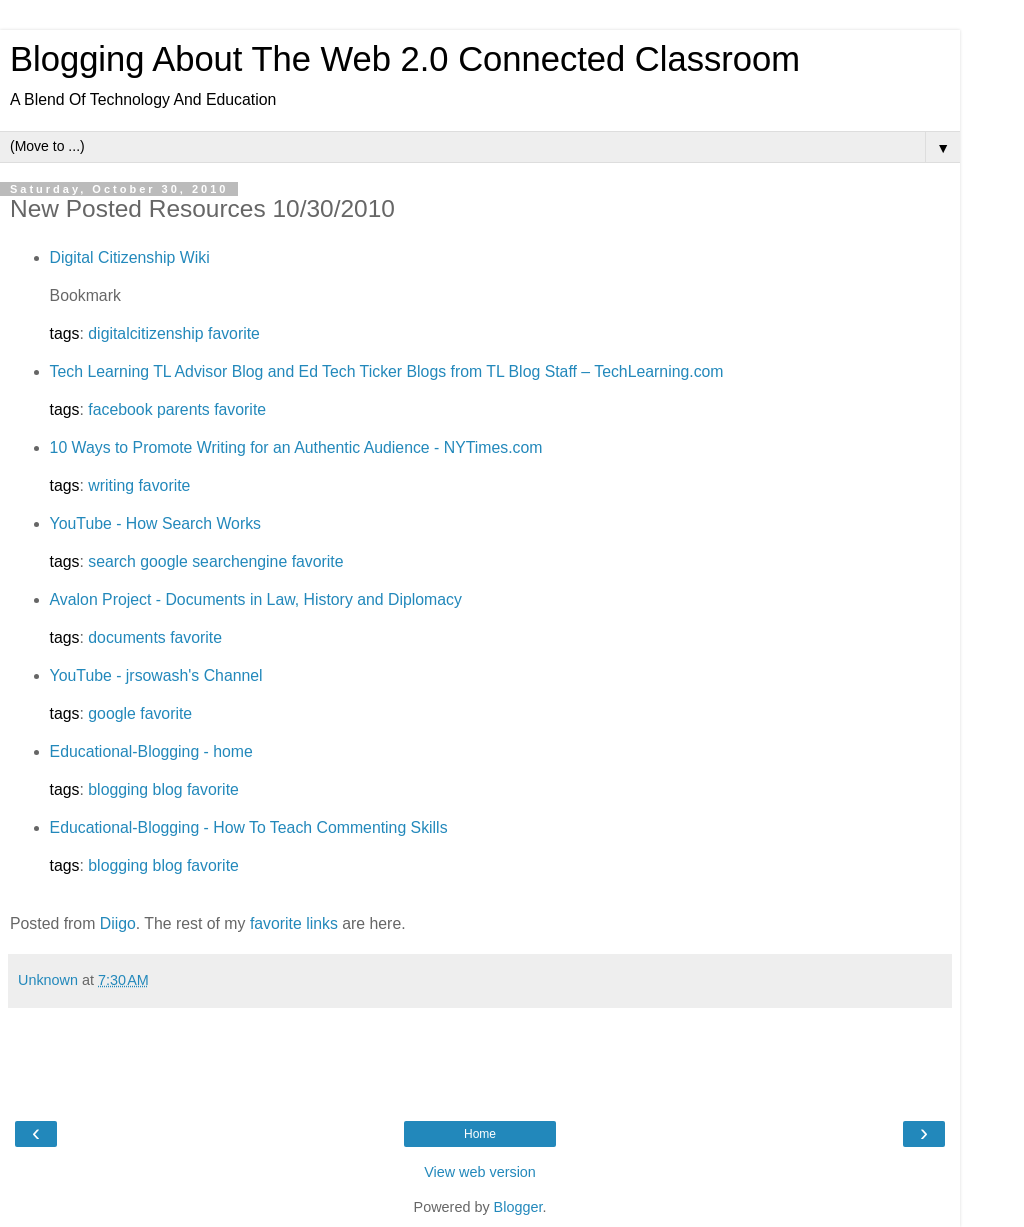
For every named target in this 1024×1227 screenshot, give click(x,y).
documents (126, 637)
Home (480, 1134)
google (164, 561)
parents (183, 409)
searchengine (239, 561)
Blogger (518, 1207)
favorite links (294, 923)
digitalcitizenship (145, 333)
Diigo (118, 923)
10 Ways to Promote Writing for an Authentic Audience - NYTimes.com (296, 447)
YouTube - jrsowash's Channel (156, 675)
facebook (120, 409)
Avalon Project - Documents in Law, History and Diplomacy (256, 599)
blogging (118, 789)
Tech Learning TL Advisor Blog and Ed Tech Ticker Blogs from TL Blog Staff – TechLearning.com (387, 371)
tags (65, 333)
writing (111, 485)
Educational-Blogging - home (151, 751)
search (112, 561)
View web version (480, 1172)
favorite (234, 333)
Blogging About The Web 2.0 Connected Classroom (405, 59)
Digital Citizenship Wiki (130, 257)
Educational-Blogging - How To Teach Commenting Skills (249, 827)
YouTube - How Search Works (155, 523)
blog (168, 789)
